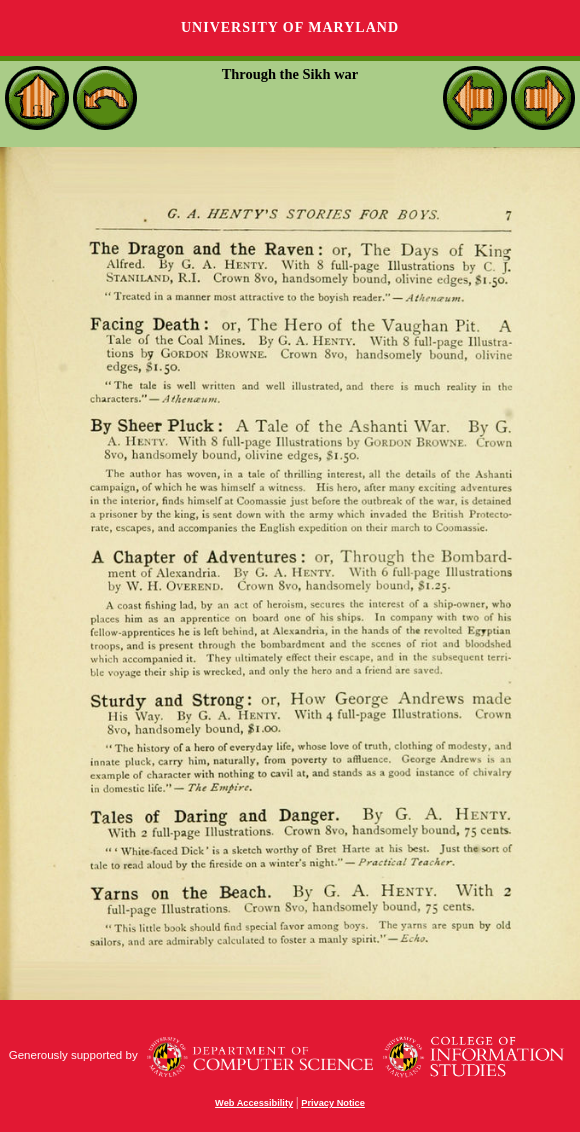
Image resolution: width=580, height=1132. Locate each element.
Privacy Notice (333, 1103)
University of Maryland (290, 27)
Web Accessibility (254, 1103)
